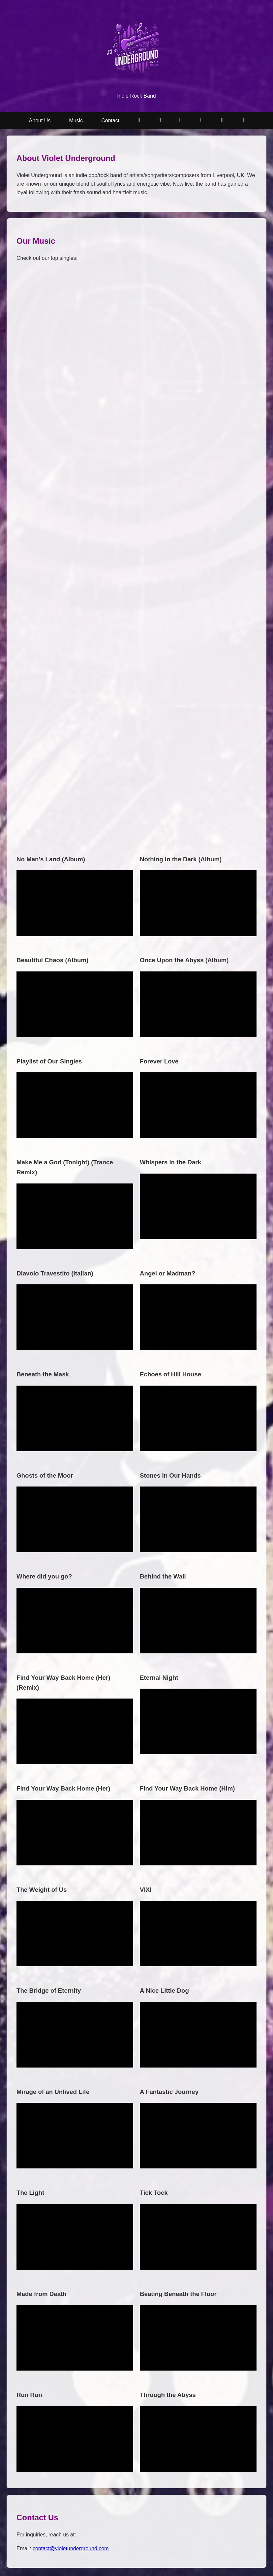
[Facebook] (243, 121)
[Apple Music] (201, 121)
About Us (40, 120)
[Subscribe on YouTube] (139, 121)
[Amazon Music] (222, 121)
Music (76, 120)
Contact (110, 120)
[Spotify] (180, 121)
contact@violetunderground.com (71, 2548)
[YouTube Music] (159, 121)
